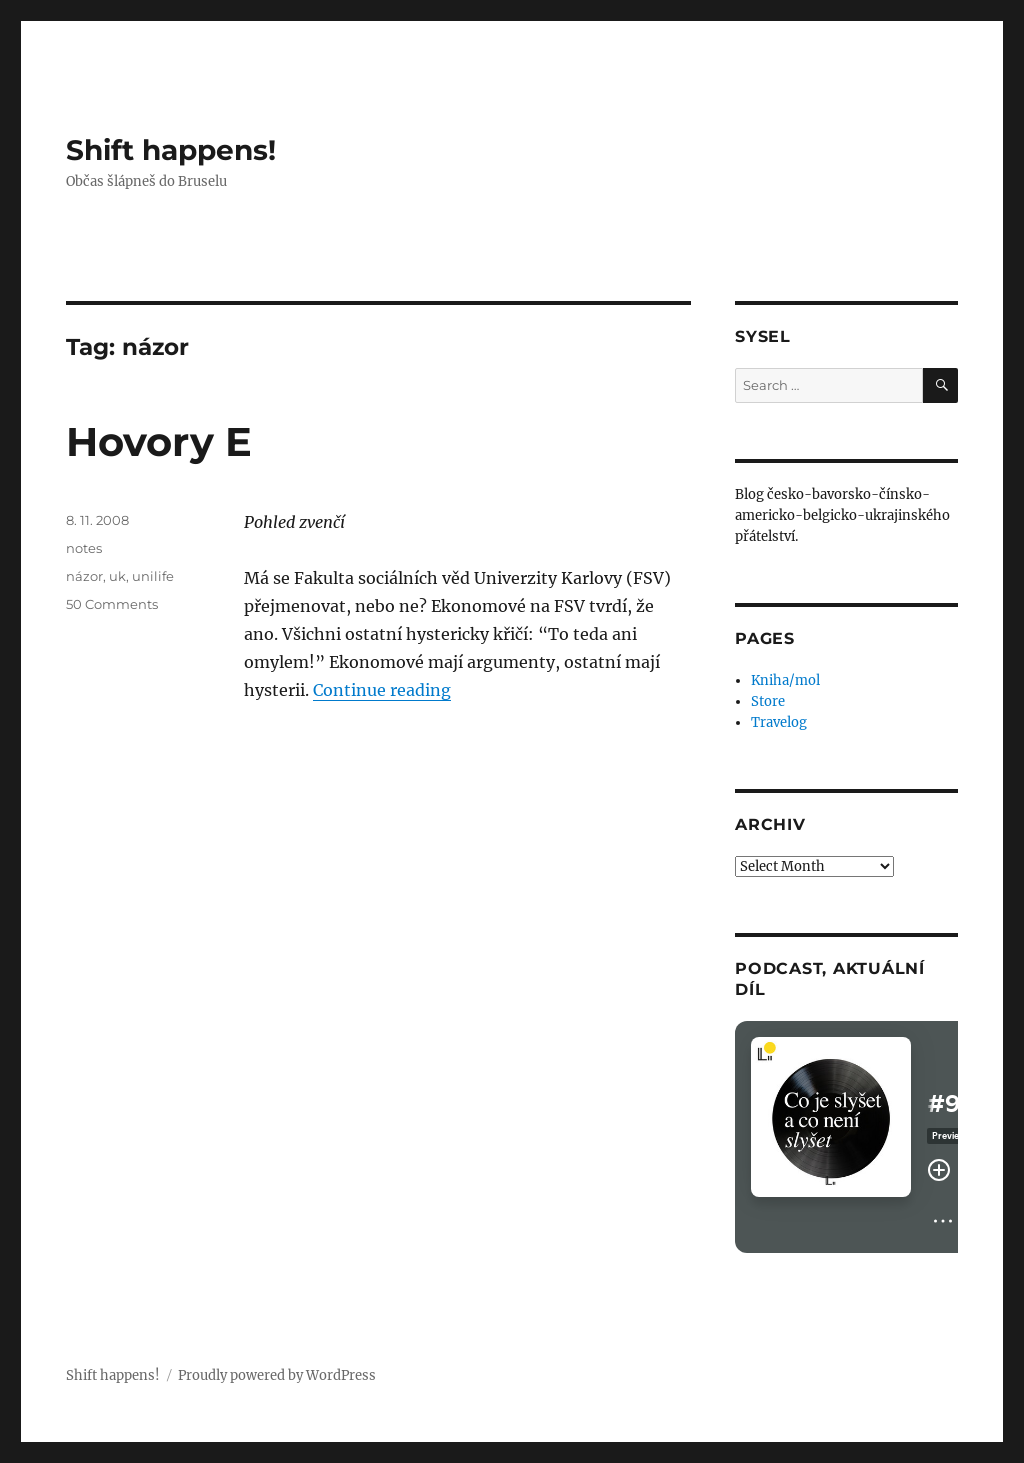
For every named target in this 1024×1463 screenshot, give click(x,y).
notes (84, 548)
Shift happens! (171, 150)
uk (117, 576)
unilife (153, 576)
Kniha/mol (785, 680)
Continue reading (382, 690)
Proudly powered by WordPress (277, 1375)
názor (84, 576)
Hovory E (159, 441)
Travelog (779, 722)
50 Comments (112, 604)
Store (768, 701)
